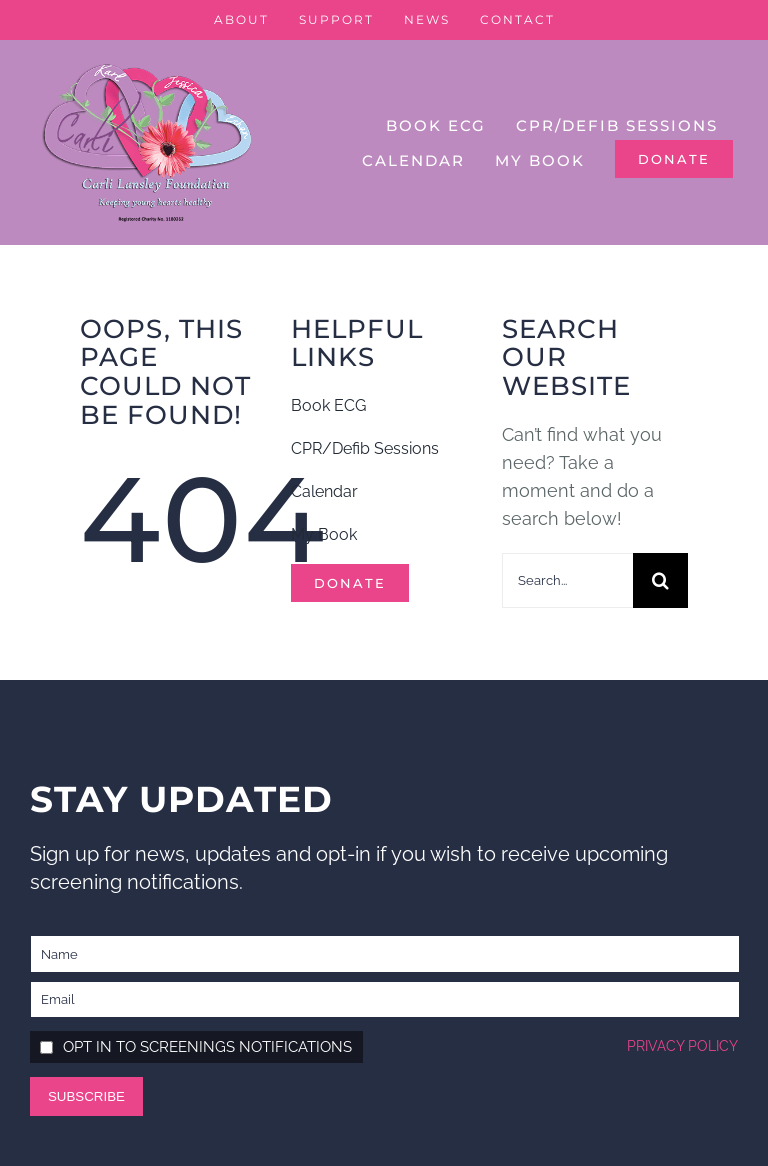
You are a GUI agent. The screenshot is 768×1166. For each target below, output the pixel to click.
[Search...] (568, 580)
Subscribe (86, 1096)
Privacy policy (682, 1046)
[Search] (660, 580)
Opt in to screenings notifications (207, 1047)
